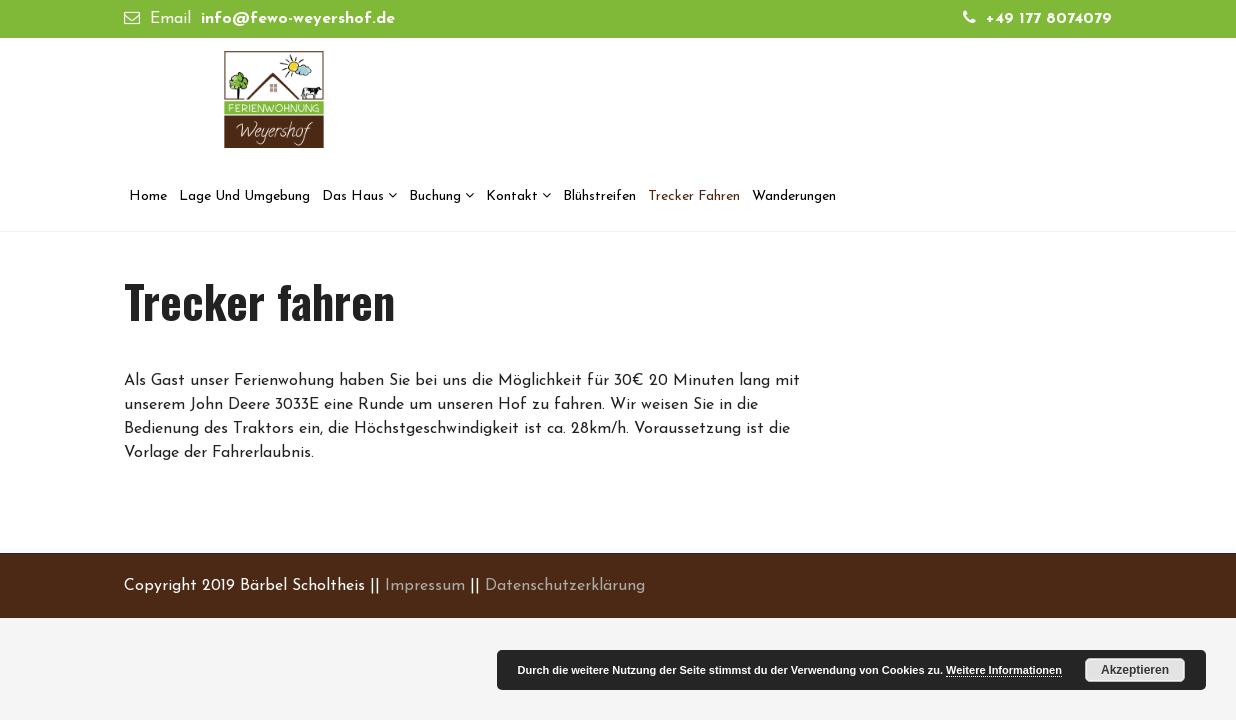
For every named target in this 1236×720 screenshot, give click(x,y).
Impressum (425, 586)
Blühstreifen (599, 196)
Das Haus (353, 196)
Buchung (435, 196)
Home (148, 196)
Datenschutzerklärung (565, 586)
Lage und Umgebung (244, 196)
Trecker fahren (694, 196)
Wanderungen (794, 196)
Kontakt (512, 196)
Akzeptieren (1135, 670)
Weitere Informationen (1004, 670)
